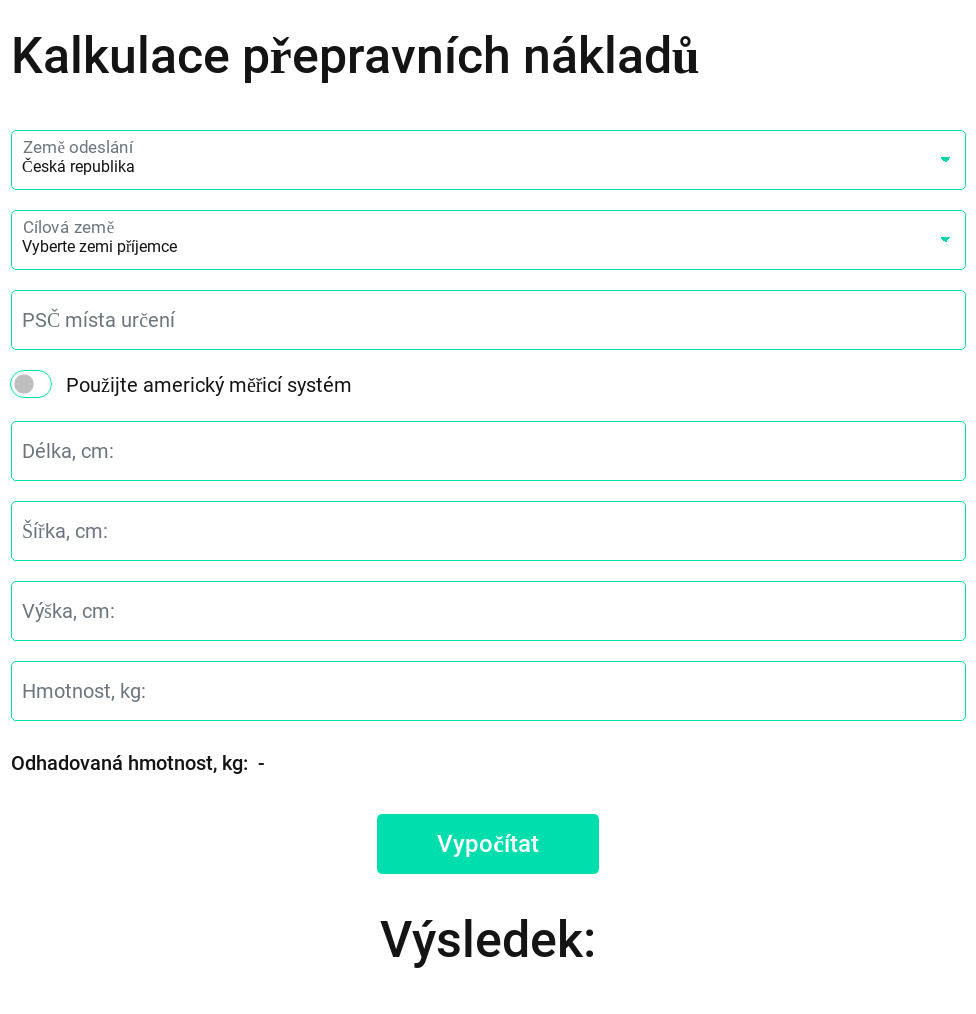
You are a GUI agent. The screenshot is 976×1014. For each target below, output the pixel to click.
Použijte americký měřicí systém (209, 385)
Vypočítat (488, 844)
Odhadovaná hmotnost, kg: (129, 763)
